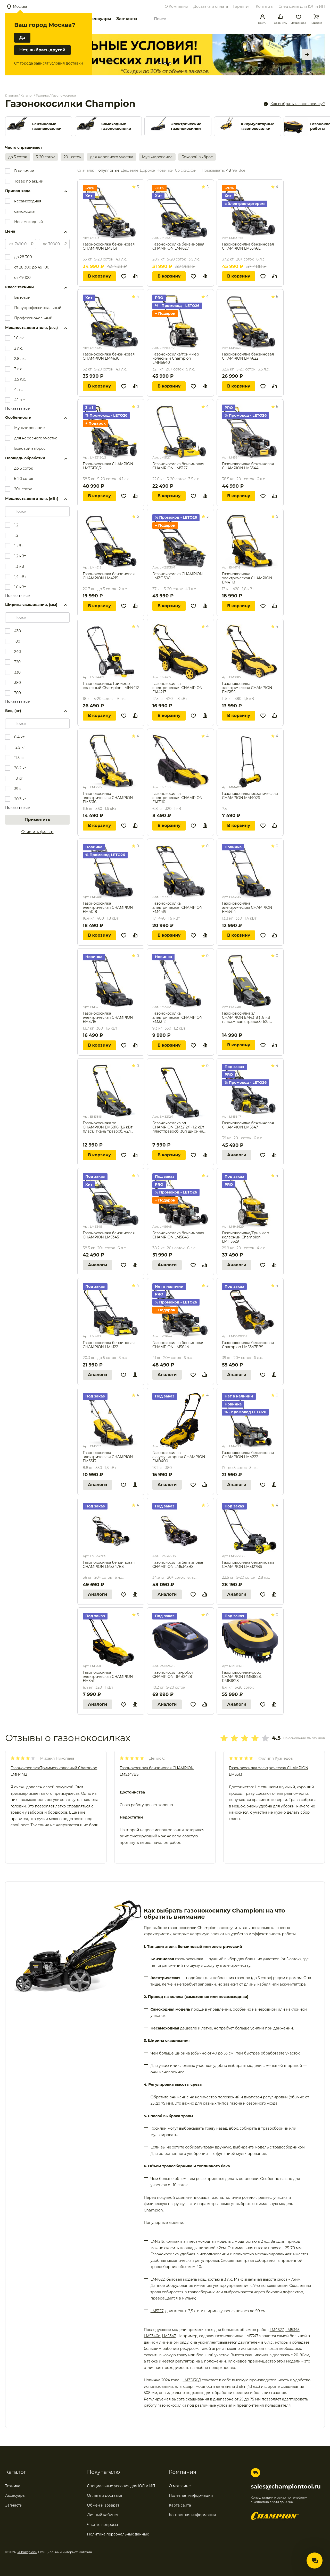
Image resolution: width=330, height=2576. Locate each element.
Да (22, 37)
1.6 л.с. (19, 338)
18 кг (18, 778)
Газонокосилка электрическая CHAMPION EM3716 (108, 1017)
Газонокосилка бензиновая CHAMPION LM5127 (178, 466)
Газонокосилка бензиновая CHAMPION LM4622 (248, 356)
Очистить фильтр (37, 832)
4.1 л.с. (20, 400)
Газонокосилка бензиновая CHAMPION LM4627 (178, 246)
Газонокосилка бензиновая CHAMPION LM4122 (109, 1345)
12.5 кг (19, 747)
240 (17, 651)
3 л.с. (18, 369)
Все (241, 170)
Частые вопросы (102, 2524)
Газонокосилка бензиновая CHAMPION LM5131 (109, 246)
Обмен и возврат (103, 2505)
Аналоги (236, 1154)
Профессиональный (33, 318)
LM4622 (158, 2279)
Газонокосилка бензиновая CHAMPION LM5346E (248, 246)
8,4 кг (19, 737)
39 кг (18, 788)
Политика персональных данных (118, 2534)
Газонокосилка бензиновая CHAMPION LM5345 (109, 1235)
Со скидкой (185, 170)
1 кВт (18, 545)
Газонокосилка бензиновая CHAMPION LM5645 (178, 1235)
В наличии (24, 171)
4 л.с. (18, 389)
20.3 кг (20, 799)
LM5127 (157, 2311)
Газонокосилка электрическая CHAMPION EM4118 (247, 578)
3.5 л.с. (20, 379)
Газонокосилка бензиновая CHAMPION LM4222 (248, 1455)
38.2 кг (20, 768)
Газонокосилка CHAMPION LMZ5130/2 (108, 466)
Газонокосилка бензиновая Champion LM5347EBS (248, 1345)
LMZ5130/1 (192, 2380)
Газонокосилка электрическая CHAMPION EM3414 (247, 907)
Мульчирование (157, 157)
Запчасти (126, 18)
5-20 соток (45, 157)
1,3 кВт (20, 566)
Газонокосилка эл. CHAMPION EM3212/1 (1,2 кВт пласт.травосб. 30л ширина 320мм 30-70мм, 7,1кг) (178, 1127)
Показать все (17, 408)
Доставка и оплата (210, 6)
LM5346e (152, 2336)
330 (17, 672)
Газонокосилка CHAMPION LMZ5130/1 (177, 576)
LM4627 (277, 2329)
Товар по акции (28, 181)
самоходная (25, 211)
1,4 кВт (20, 576)
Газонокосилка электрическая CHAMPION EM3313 (108, 1457)
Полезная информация (191, 2495)
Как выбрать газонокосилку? (297, 104)
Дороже (147, 170)
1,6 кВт (20, 587)
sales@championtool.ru (286, 2487)
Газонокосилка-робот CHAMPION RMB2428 (172, 1674)
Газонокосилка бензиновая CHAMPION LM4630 (109, 356)
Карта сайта (180, 2505)
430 (17, 631)
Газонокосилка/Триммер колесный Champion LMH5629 (245, 1237)
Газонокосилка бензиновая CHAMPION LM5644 (178, 1345)
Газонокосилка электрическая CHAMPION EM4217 (177, 688)
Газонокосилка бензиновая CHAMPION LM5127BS (248, 1564)
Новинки (165, 170)
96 (235, 170)
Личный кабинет (103, 2514)
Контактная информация (192, 2514)
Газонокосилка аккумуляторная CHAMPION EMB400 (178, 1457)
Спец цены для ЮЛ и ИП (301, 6)
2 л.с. (18, 348)
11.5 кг (19, 757)
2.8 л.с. (20, 358)
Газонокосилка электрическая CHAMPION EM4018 (108, 907)
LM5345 (292, 2329)
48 (228, 170)
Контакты (264, 6)
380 (17, 682)
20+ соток (72, 157)
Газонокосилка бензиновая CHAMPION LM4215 (109, 576)
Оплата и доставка (104, 2495)
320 (17, 662)
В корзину (99, 276)
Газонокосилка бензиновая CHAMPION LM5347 (248, 1125)
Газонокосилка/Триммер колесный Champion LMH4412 (111, 686)
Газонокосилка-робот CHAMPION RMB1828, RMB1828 (242, 1676)
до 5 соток (17, 157)
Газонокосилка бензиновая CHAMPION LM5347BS (109, 1564)
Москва (20, 6)
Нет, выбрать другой (42, 50)
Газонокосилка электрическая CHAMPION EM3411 (108, 1676)
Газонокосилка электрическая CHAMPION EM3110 (177, 798)
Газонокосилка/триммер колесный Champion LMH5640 (175, 358)
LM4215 (157, 2241)
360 (17, 693)
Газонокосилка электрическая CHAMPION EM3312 (177, 1017)
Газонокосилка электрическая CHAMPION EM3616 (108, 798)
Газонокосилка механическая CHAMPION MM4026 (250, 796)
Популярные (107, 170)
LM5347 (169, 2336)
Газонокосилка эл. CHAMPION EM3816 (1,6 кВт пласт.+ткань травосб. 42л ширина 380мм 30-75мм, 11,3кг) (108, 1127)
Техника (12, 2486)
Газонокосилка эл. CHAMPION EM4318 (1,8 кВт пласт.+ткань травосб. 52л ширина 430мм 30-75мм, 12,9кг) (247, 1017)
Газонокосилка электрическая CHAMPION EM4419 (177, 907)
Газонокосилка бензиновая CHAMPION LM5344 (248, 466)
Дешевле (129, 170)
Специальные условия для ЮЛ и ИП (121, 2486)
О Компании (176, 6)
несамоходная (27, 201)
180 (17, 641)
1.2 (16, 535)
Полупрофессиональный (37, 307)
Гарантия (242, 6)
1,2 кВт (20, 556)
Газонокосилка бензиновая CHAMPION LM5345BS (178, 1564)
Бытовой (22, 297)
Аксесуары (15, 2495)
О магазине (180, 2486)
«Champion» (27, 2552)
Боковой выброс (197, 157)
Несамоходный (28, 221)
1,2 (16, 525)
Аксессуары (97, 18)
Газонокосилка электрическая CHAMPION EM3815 (247, 688)
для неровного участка (111, 157)
